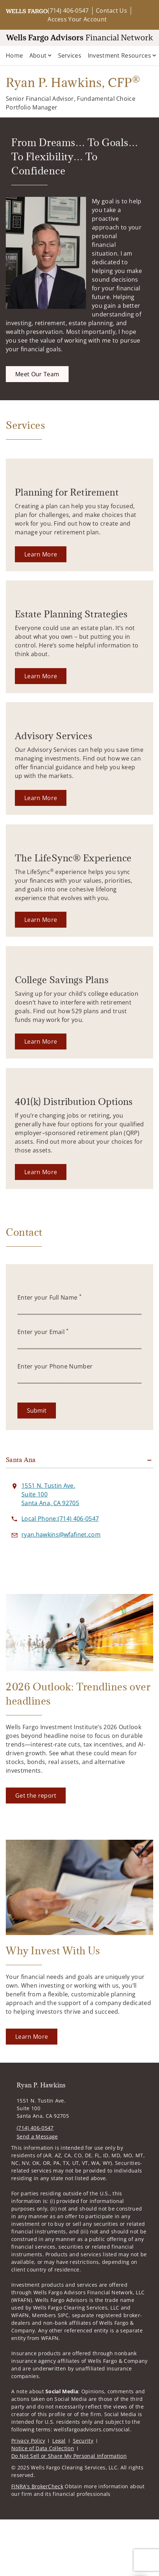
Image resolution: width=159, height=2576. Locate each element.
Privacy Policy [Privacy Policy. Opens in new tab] (28, 2440)
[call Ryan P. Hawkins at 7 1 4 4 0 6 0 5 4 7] (60, 1519)
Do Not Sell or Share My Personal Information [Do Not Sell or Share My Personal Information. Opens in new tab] (69, 2455)
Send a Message (37, 2136)
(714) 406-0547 (68, 11)
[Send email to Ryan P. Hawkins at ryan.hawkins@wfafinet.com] (61, 1534)
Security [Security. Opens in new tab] (83, 2440)
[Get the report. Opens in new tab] (36, 1795)
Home (14, 55)
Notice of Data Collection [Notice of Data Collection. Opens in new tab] (42, 2448)
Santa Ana (21, 1460)
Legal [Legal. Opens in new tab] (59, 2440)
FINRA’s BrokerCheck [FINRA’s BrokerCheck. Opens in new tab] (37, 2486)
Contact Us (111, 11)
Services (70, 55)
